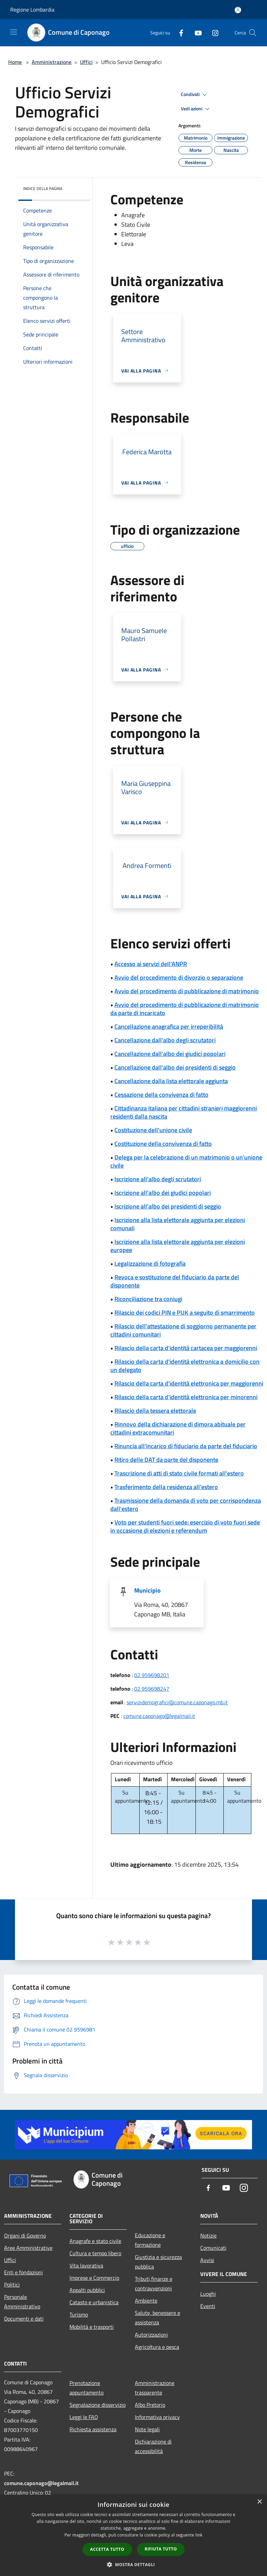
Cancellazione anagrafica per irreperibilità (168, 1026)
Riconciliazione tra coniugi (148, 1298)
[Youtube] (195, 32)
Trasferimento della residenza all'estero (166, 1486)
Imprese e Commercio (94, 2278)
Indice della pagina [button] (42, 188)
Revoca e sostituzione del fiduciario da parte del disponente (174, 1281)
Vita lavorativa (86, 2265)
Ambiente (146, 2300)
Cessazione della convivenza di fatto (161, 1094)
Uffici (86, 62)
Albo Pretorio (150, 2405)
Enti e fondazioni (23, 2272)
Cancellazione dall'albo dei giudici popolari (169, 1053)
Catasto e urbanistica (94, 2302)
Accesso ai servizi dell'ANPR (150, 963)
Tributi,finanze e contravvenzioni (153, 2283)
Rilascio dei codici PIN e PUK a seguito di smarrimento (184, 1312)
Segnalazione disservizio (97, 2405)
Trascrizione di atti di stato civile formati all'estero (179, 1473)
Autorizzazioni (151, 2334)
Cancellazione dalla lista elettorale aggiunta (171, 1081)
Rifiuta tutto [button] (161, 2549)
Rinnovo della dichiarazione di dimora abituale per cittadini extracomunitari (178, 1428)
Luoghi (208, 2294)
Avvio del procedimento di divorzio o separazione (178, 977)
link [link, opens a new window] (199, 2535)
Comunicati (213, 2248)
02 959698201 (151, 1675)
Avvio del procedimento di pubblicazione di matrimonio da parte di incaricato (184, 1008)
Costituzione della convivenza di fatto (163, 1143)
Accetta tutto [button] (107, 2549)
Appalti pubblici (87, 2290)
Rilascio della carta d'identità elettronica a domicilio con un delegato (185, 1365)
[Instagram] (212, 32)
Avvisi (207, 2260)
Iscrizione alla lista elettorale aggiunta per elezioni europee (177, 1245)
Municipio (147, 1590)
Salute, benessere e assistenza (157, 2317)
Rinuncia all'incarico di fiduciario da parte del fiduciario (185, 1446)
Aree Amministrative (28, 2248)
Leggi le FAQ (83, 2417)
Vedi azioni (196, 109)
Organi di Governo (25, 2235)
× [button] (259, 2501)
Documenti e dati (24, 2318)
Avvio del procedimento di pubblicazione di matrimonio (186, 991)
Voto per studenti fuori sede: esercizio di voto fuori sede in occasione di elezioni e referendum (185, 1526)
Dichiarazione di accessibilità (153, 2446)
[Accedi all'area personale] (238, 10)
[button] (133, 2564)
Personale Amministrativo (22, 2301)
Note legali (147, 2429)
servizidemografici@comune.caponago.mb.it (177, 1702)
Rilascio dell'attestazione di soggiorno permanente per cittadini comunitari (183, 1330)
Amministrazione (52, 62)
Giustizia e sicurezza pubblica (158, 2262)
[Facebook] (178, 32)
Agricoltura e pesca (157, 2347)
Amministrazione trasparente (154, 2388)
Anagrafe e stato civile (95, 2241)
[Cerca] (253, 33)
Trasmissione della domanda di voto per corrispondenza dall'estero (185, 1504)
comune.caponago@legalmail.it (159, 1716)
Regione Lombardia (32, 9)
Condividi (195, 95)
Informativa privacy (157, 2417)
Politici (12, 2284)
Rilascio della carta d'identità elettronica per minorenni (185, 1397)
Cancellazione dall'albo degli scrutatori (165, 1040)
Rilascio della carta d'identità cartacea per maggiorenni (185, 1348)
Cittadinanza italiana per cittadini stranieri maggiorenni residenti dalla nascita (183, 1112)
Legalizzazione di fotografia (150, 1263)
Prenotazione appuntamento (86, 2388)
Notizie (208, 2235)
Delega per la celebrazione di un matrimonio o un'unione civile (186, 1161)
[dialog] (133, 2535)
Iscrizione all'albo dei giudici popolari (162, 1192)
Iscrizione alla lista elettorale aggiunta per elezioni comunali (177, 1224)
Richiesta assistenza (92, 2429)
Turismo (78, 2314)
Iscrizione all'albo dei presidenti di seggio (167, 1206)
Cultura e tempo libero (95, 2253)
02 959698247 (151, 1689)
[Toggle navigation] (14, 32)
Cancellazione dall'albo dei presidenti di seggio (175, 1067)
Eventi (207, 2306)
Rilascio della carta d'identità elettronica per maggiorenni (188, 1383)
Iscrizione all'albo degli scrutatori (157, 1179)
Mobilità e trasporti (91, 2327)
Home (15, 62)
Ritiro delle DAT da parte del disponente (166, 1459)
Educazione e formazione (150, 2240)
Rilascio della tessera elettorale (155, 1410)
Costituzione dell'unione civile (153, 1130)
